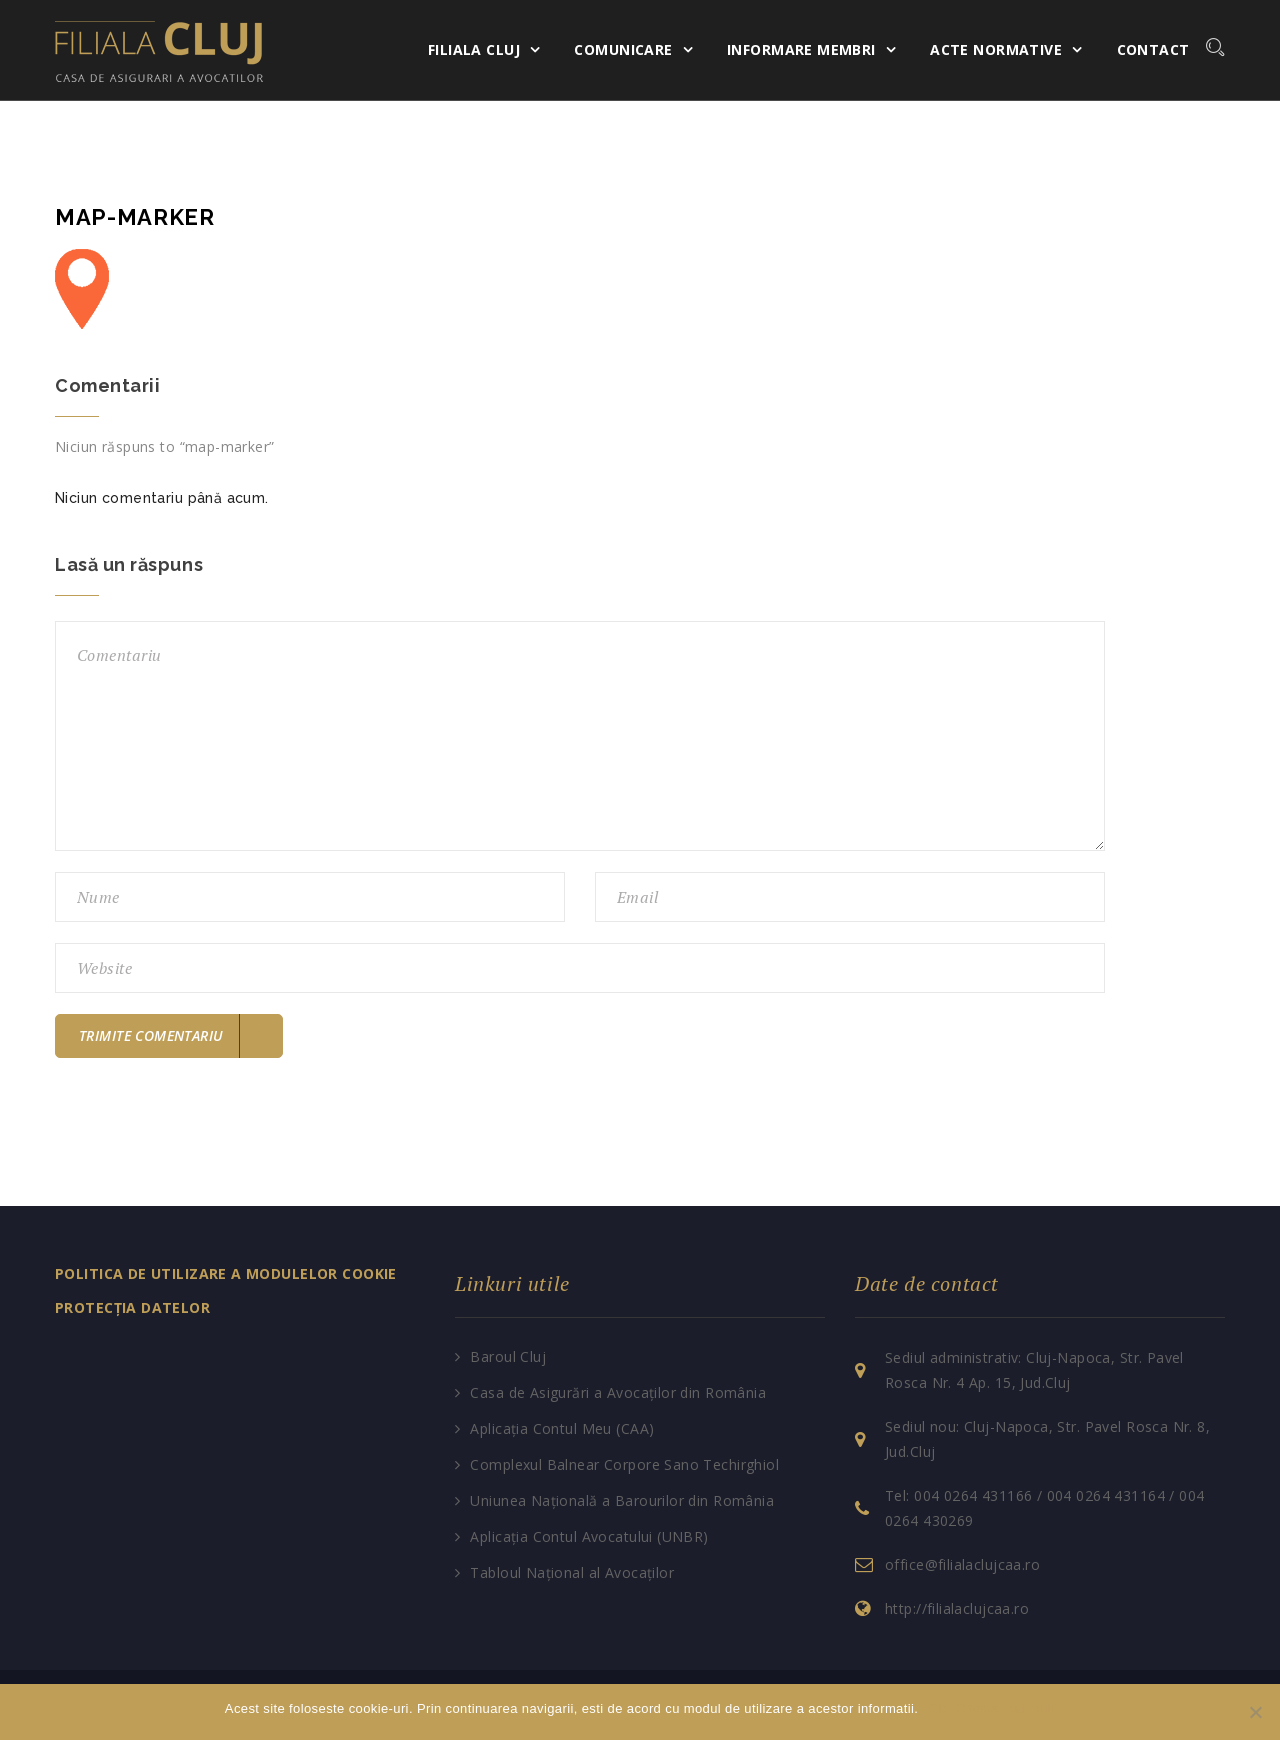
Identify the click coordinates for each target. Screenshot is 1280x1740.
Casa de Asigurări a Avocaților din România (618, 1392)
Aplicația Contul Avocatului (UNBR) (589, 1536)
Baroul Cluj (508, 1356)
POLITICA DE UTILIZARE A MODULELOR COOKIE (226, 1273)
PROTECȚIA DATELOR (132, 1307)
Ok (936, 1708)
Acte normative (996, 49)
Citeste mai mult (1005, 1708)
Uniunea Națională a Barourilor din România (622, 1500)
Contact (1153, 49)
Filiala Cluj (474, 49)
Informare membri (801, 49)
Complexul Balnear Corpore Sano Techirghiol (624, 1464)
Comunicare (623, 49)
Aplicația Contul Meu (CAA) (562, 1428)
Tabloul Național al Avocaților (572, 1572)
